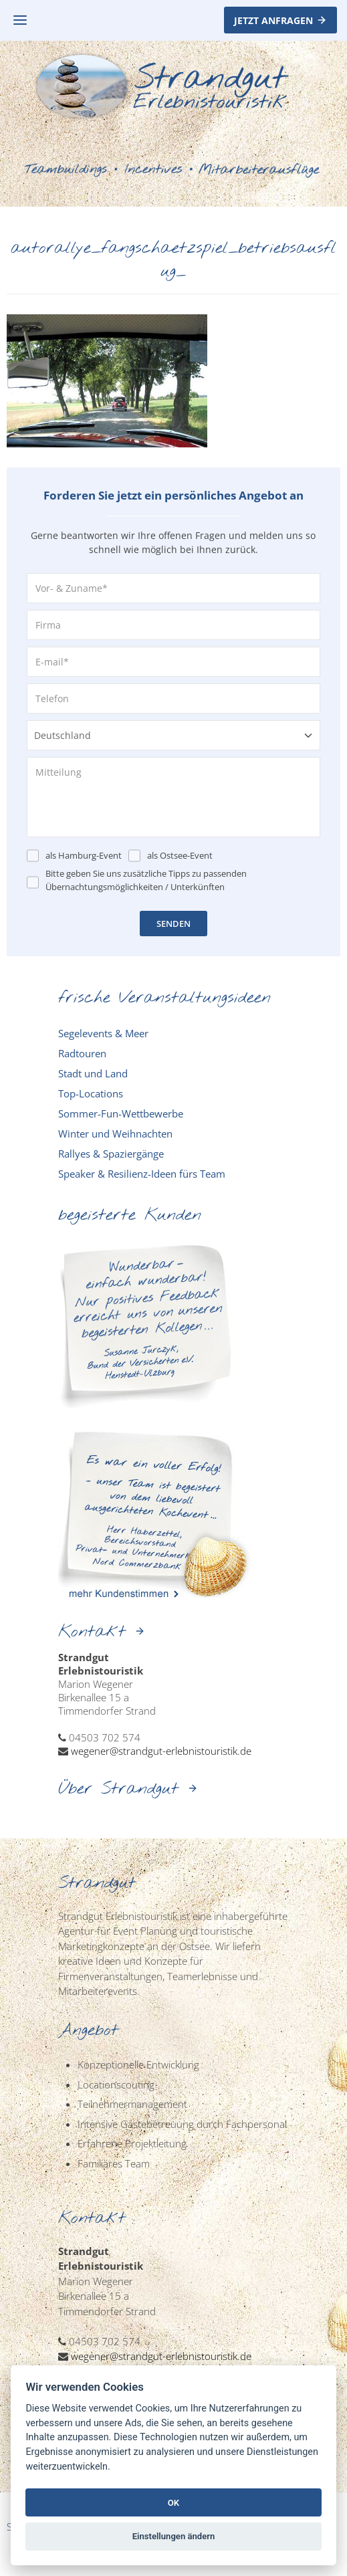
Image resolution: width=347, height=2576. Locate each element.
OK (173, 2503)
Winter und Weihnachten (115, 1133)
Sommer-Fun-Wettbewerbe (120, 1113)
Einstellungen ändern (173, 2536)
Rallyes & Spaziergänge (111, 1153)
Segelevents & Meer (103, 1033)
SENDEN (173, 924)
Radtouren (82, 1053)
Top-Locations (90, 1093)
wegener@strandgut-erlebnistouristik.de (161, 1750)
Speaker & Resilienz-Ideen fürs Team (141, 1173)
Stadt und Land (93, 1073)
